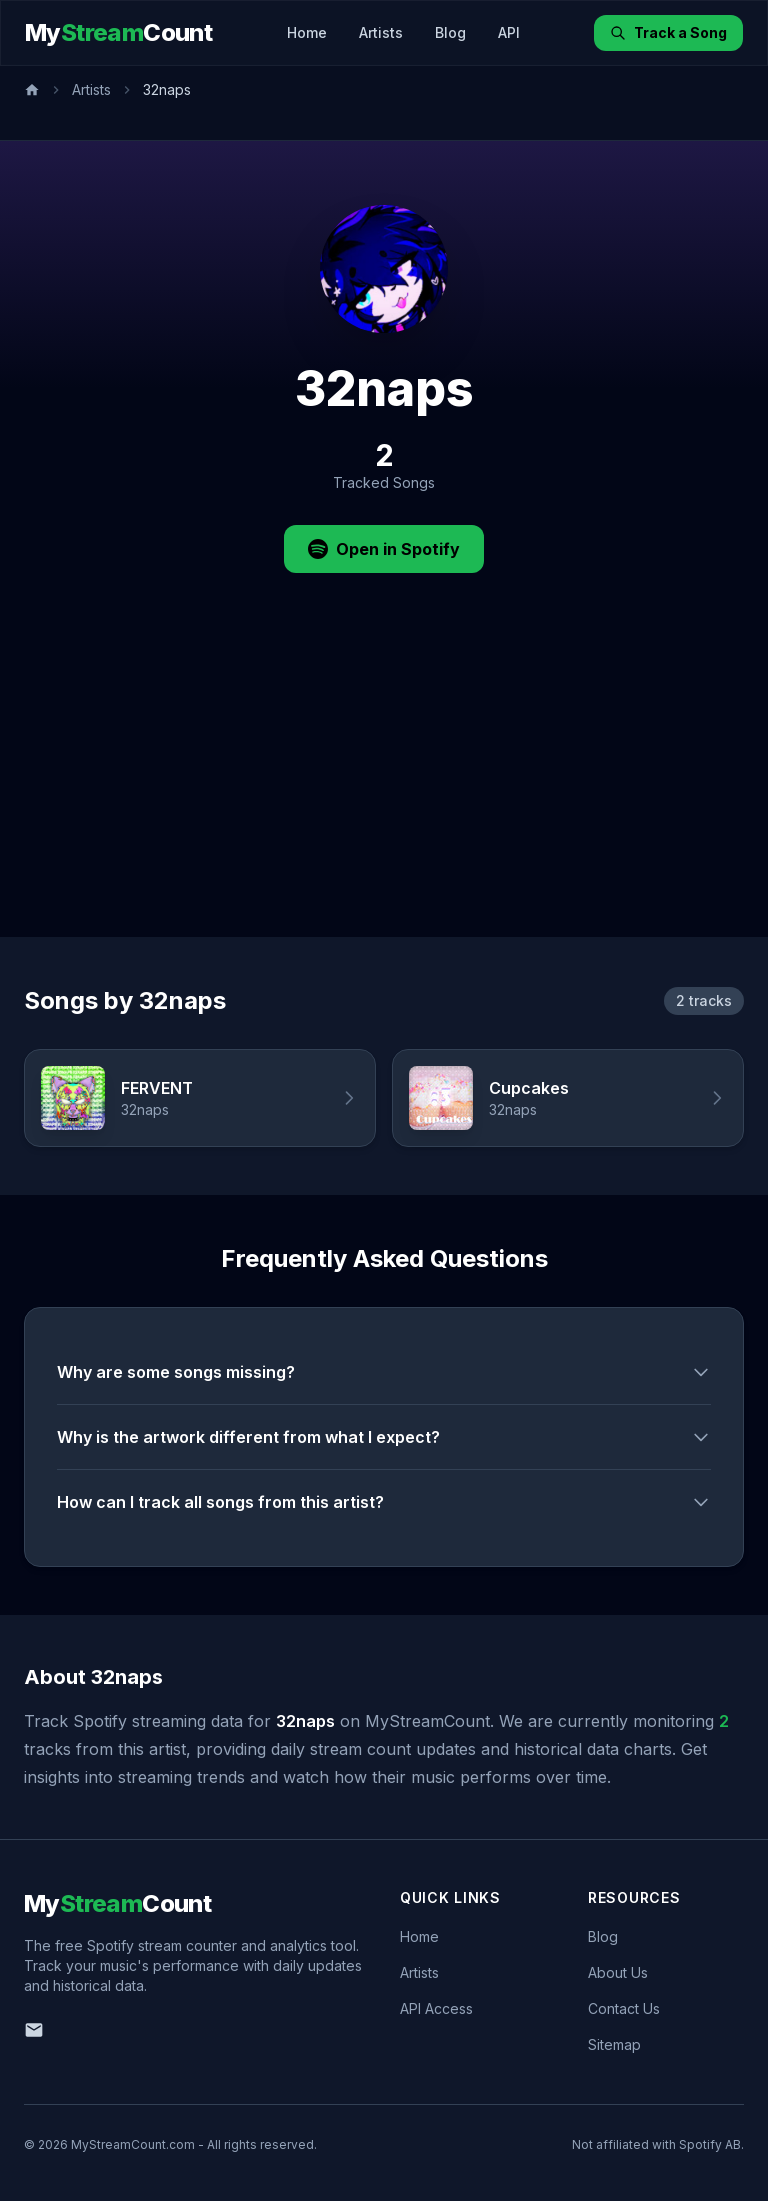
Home (307, 32)
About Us (618, 1972)
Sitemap (614, 2044)
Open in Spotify (384, 549)
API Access (436, 2008)
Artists (381, 32)
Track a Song (668, 32)
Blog (450, 32)
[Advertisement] (384, 787)
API (509, 32)
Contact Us (624, 2008)
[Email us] (34, 2030)
